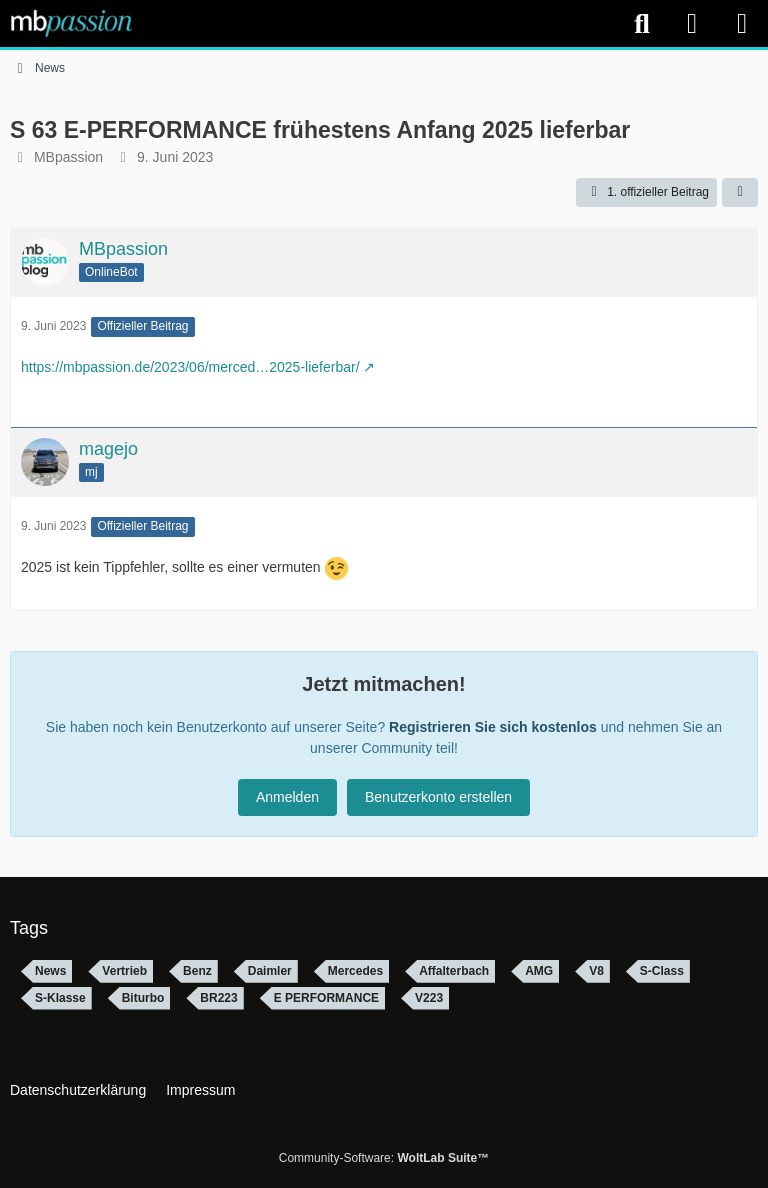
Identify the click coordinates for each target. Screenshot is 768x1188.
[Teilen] (740, 193)
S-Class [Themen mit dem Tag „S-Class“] (662, 971)
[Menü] (742, 24)
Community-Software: (384, 1158)
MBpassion (68, 157)
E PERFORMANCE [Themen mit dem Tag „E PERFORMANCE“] (326, 998)
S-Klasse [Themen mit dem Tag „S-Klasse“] (60, 998)
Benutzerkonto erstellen (438, 797)
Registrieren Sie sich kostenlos (493, 727)
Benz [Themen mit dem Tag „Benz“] (197, 971)
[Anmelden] (692, 23)
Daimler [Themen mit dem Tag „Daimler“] (270, 971)
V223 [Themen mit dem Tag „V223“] (429, 998)
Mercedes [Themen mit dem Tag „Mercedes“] (355, 971)
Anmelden (287, 797)
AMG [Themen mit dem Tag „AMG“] (539, 971)
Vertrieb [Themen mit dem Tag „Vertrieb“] (124, 971)
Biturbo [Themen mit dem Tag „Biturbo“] (143, 998)
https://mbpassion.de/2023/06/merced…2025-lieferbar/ (190, 367)
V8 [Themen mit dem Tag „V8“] (596, 971)
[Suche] (642, 24)
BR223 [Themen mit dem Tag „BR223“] (218, 998)
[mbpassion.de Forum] (71, 23)
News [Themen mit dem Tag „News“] (50, 971)
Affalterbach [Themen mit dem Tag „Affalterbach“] (454, 971)
